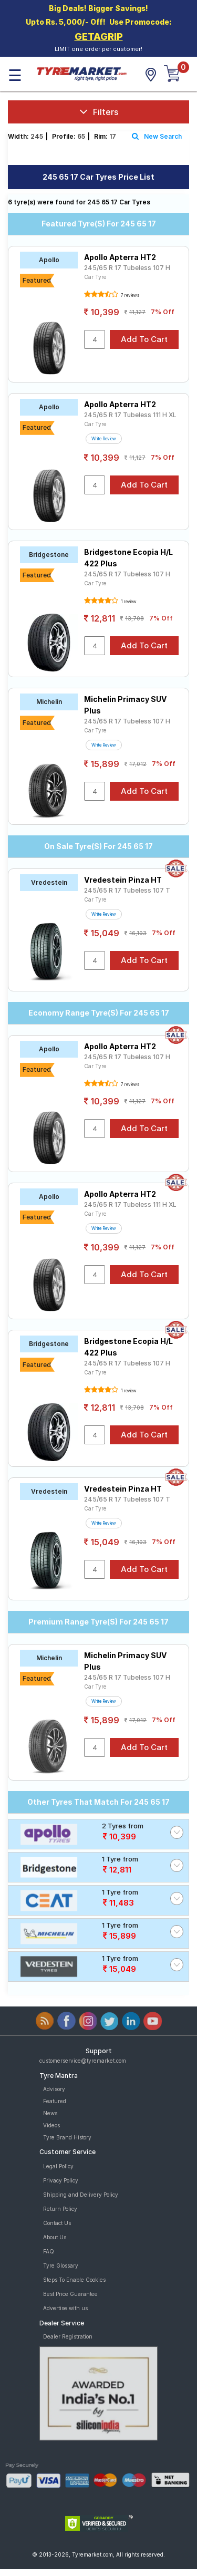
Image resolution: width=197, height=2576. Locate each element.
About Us (54, 2237)
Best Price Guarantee (70, 2294)
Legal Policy (58, 2166)
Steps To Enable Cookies (74, 2280)
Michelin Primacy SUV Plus (125, 705)
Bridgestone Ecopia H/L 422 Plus (128, 557)
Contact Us (57, 2223)
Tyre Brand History (67, 2137)
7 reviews (129, 295)
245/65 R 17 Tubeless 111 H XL (130, 415)
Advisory (54, 2089)
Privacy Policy (60, 2180)
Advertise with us (65, 2308)
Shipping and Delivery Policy (80, 2194)
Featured (54, 2101)
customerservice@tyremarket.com (82, 2060)
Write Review (103, 438)
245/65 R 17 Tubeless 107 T (127, 890)
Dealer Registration (67, 2336)
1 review (128, 601)
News (50, 2113)
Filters (98, 111)
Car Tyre (95, 277)
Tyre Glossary (60, 2265)
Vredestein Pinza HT (123, 879)
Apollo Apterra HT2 (120, 257)
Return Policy (60, 2209)
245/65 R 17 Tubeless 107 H (127, 268)
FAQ (48, 2251)
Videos (51, 2125)
